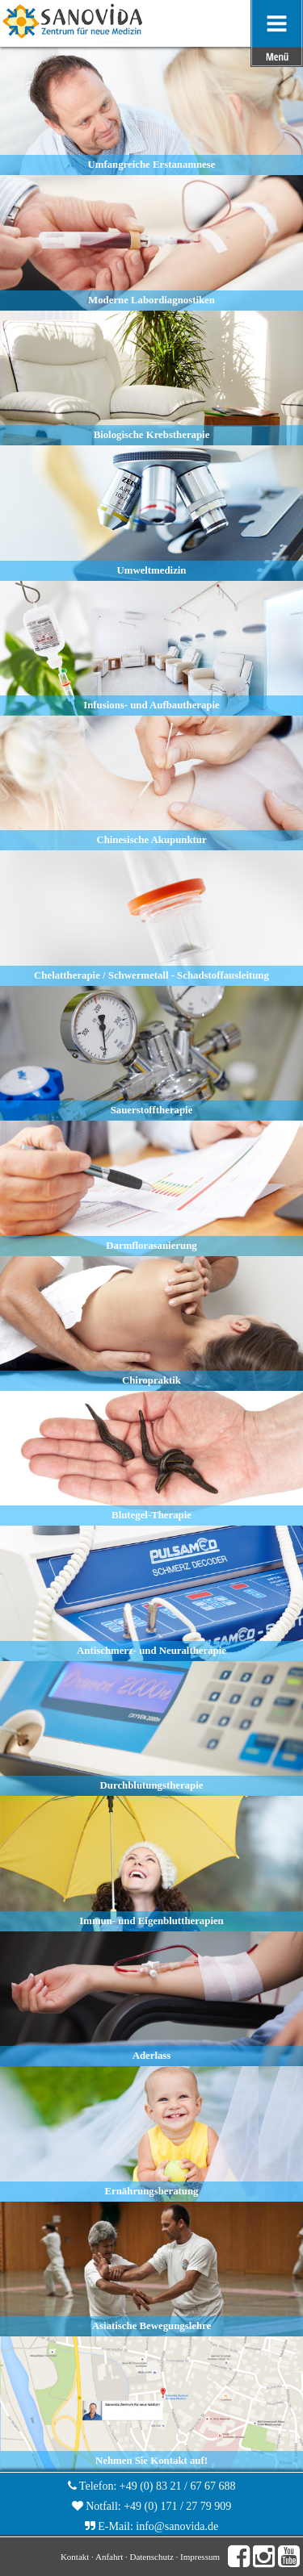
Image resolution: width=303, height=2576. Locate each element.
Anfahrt (109, 2556)
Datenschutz (151, 2556)
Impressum (200, 2556)
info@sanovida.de (177, 2526)
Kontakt (75, 2556)
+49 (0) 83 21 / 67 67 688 (178, 2486)
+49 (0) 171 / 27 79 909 (177, 2506)
